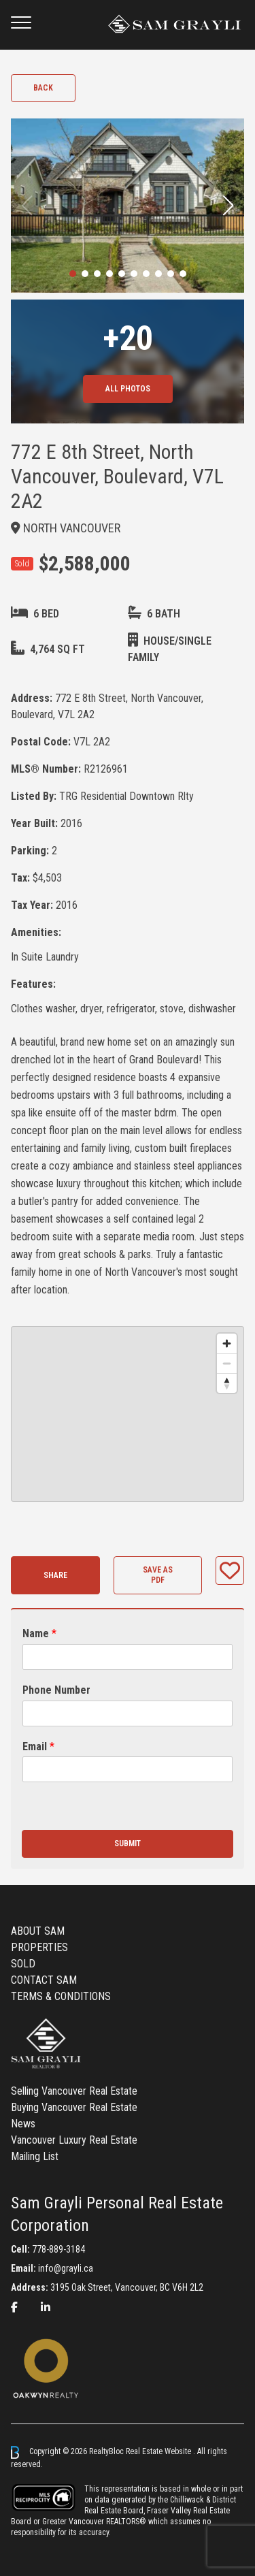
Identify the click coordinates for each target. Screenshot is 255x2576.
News (23, 2123)
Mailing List (34, 2156)
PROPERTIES (39, 1947)
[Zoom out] (227, 1363)
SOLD (23, 1963)
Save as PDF (158, 1575)
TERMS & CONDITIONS (61, 1996)
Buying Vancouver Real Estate (74, 2107)
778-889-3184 (58, 2249)
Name (39, 1633)
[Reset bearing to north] (227, 1383)
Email (38, 1746)
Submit (127, 1843)
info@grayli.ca (65, 2268)
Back (43, 88)
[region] (127, 1414)
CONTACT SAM (44, 1980)
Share (55, 1575)
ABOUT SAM (38, 1931)
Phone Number (56, 1690)
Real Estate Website (159, 2452)
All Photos (127, 388)
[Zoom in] (227, 1343)
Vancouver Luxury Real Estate (74, 2140)
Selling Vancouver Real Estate (74, 2090)
